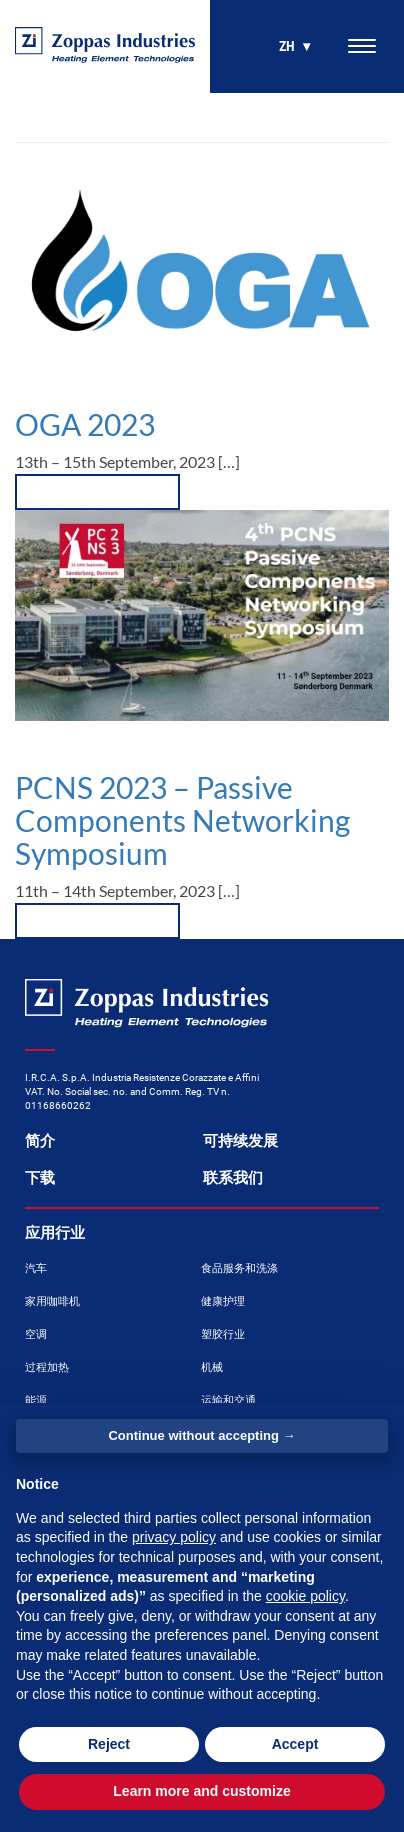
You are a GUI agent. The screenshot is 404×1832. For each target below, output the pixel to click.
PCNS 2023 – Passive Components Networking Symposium (182, 820)
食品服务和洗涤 (239, 1268)
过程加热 (47, 1367)
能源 (36, 1400)
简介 (40, 1141)
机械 (212, 1367)
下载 (40, 1178)
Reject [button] (109, 1744)
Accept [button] (295, 1744)
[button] (97, 921)
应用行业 (55, 1233)
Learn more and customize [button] (201, 1791)
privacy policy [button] (174, 1537)
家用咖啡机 (52, 1301)
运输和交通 (228, 1400)
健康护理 (223, 1301)
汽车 (36, 1268)
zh (287, 46)
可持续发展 (240, 1141)
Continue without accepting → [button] (201, 1435)
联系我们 (233, 1178)
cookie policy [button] (305, 1596)
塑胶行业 (223, 1334)
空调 (36, 1334)
